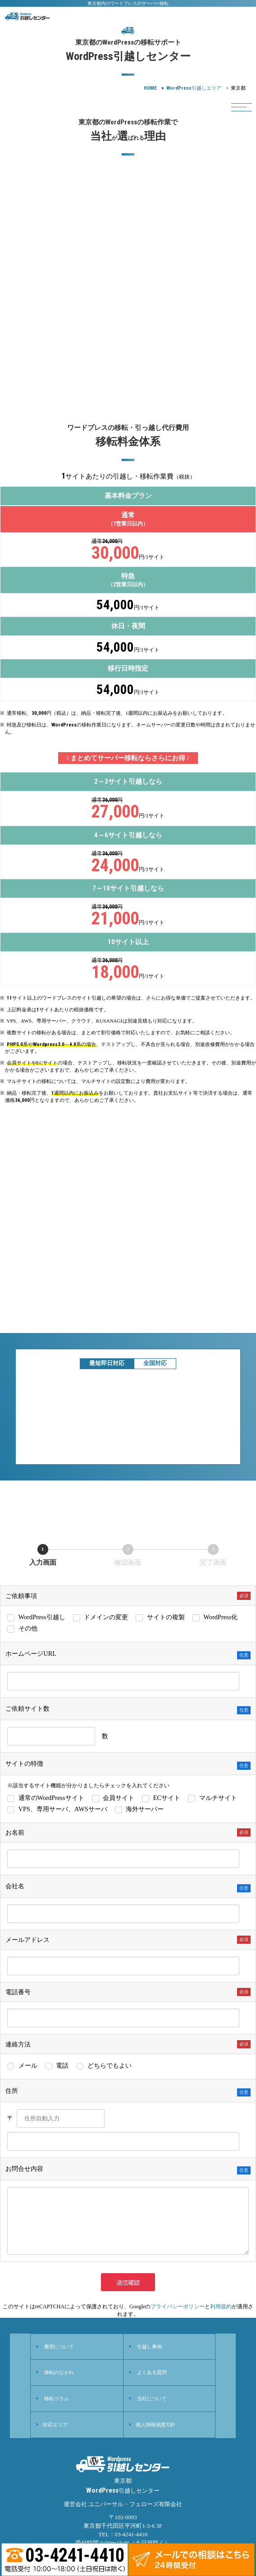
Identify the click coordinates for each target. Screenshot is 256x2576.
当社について (152, 2398)
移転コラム (56, 2398)
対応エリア (55, 2424)
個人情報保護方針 (155, 2424)
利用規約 (221, 2306)
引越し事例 (149, 2346)
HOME (150, 88)
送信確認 (134, 2282)
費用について (59, 2346)
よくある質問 (152, 2372)
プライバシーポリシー (178, 2306)
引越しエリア (193, 88)
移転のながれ (59, 2372)
